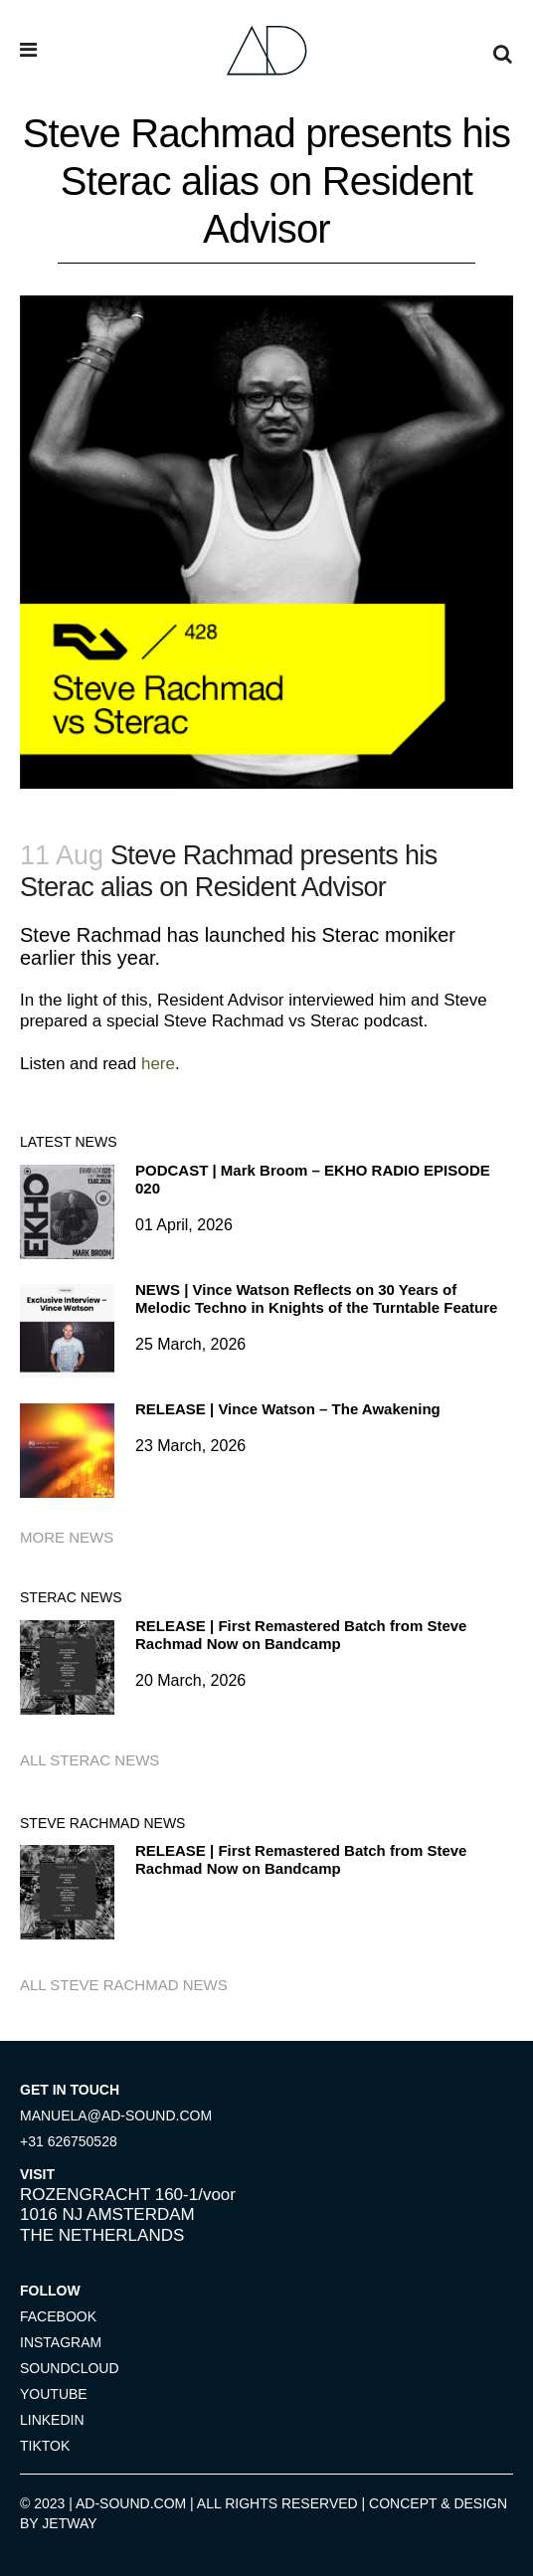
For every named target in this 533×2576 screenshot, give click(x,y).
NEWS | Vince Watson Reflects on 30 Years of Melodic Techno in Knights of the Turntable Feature (316, 1298)
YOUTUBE (54, 2394)
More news (66, 1537)
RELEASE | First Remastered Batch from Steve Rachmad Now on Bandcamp (300, 1634)
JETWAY (69, 2523)
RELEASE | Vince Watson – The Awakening (288, 1408)
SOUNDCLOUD (69, 2368)
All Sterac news (89, 1759)
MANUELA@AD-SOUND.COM (116, 2115)
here (158, 1063)
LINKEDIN (52, 2420)
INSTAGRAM (60, 2342)
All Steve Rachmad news (124, 1984)
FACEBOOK (58, 2316)
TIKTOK (45, 2446)
